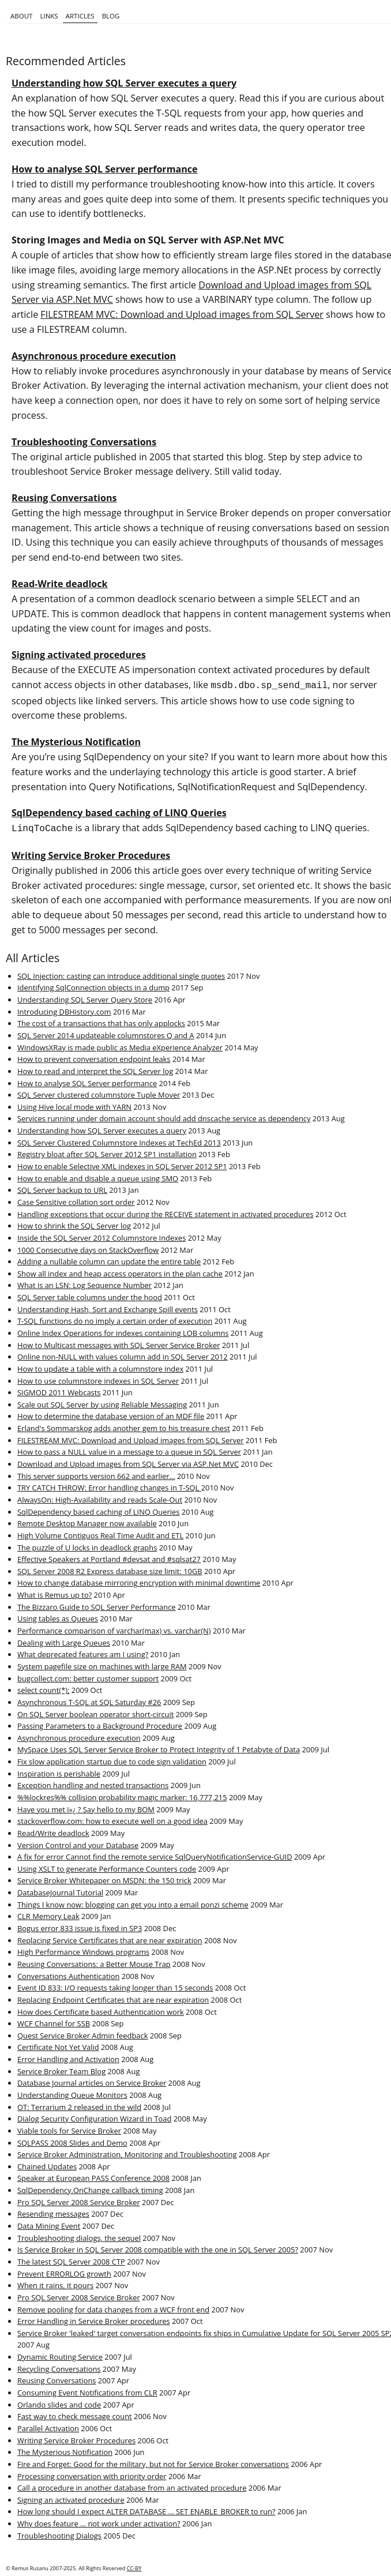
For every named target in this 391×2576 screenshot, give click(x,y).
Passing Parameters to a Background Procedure (99, 1726)
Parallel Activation (48, 2428)
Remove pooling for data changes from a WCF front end (113, 2309)
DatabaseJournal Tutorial (60, 1892)
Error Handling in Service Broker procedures (93, 2321)
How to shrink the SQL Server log (74, 1226)
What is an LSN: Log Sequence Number (84, 1285)
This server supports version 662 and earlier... (96, 1476)
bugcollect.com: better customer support (88, 1678)
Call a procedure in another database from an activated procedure (131, 2488)
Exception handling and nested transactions (92, 1785)
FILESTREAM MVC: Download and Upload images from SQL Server (181, 314)
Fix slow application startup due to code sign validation (111, 1761)
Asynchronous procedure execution (94, 356)
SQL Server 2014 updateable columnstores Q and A (105, 1035)
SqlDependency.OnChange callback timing (90, 2190)
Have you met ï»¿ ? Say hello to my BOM (86, 1809)
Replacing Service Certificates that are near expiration (109, 1940)
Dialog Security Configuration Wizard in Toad (94, 2118)
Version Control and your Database (77, 1845)
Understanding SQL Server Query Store (84, 999)
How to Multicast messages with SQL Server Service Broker (118, 1345)
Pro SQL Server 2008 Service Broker (78, 2202)
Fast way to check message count (74, 2416)
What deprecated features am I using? (82, 1654)
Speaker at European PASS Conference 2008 (93, 2178)
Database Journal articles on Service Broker (91, 2083)
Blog (111, 16)
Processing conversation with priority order (92, 2476)
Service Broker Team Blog (61, 2071)
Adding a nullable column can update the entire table (109, 1261)
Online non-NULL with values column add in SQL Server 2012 (122, 1356)
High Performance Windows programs (83, 1952)
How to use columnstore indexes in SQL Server (98, 1381)
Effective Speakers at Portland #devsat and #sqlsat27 (109, 1559)
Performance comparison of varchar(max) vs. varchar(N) (114, 1630)
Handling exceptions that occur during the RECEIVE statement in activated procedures (165, 1214)
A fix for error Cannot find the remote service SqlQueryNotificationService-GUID (154, 1857)
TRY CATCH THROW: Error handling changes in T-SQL (109, 1487)
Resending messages (53, 2214)
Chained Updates (47, 2166)
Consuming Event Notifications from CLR (87, 2392)
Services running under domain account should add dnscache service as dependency (164, 1118)
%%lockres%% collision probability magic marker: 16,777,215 (122, 1797)
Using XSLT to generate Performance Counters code (106, 1869)
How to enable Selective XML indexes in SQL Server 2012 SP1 (122, 1166)
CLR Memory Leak (48, 1916)
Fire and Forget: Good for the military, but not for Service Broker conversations (153, 2464)
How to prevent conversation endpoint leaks (94, 1059)
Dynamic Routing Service (60, 2357)
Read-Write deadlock (60, 583)
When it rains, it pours (55, 2285)
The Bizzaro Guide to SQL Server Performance (96, 1607)
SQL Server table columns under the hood (89, 1297)
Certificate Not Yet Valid (58, 2047)
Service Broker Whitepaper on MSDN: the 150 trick (104, 1880)
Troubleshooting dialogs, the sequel (79, 2238)
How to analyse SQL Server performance (105, 169)
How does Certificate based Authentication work (100, 2012)
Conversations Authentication (68, 1976)
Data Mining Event (48, 2226)
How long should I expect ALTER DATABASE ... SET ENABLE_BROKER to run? (146, 2511)
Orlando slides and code (59, 2404)
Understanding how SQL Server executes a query (124, 83)
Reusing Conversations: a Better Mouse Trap (94, 1964)
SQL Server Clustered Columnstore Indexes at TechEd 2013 (119, 1142)
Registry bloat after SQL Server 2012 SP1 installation (107, 1154)
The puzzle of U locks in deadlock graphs (87, 1547)
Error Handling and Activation (68, 2059)
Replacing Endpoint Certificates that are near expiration (113, 2000)
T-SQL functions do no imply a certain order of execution (114, 1321)
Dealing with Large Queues (63, 1643)
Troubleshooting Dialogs (59, 2535)
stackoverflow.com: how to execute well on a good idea (112, 1821)
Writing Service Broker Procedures (91, 855)
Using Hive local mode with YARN (74, 1107)
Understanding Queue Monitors (72, 2095)
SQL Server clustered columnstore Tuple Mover (98, 1095)
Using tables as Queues (57, 1618)
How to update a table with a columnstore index (100, 1369)
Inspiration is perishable (58, 1773)
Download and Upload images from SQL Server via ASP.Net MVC (128, 1464)
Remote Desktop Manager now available (87, 1523)
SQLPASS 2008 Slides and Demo (72, 2143)
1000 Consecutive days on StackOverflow (88, 1250)
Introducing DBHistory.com (64, 1012)
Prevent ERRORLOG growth (64, 2274)
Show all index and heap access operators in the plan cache (120, 1273)
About (21, 16)
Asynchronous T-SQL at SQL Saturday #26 (89, 1702)
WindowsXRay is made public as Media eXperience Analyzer (120, 1047)
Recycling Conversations (58, 2369)
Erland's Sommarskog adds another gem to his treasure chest (123, 1428)
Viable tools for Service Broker (69, 2131)
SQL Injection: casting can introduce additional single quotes (121, 976)
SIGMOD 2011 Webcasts (58, 1392)
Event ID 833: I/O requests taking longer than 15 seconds (115, 1987)
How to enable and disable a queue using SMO (97, 1178)
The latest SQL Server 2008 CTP (71, 2261)
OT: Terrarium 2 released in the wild (79, 2107)
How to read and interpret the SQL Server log (95, 1071)
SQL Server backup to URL (62, 1190)
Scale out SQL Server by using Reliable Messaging (102, 1404)
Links (49, 16)
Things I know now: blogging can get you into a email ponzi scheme (133, 1904)
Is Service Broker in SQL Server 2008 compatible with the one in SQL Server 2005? (157, 2249)
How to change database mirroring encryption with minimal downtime (138, 1583)
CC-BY (134, 2568)
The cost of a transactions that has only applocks (101, 1023)
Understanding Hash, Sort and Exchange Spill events (107, 1309)
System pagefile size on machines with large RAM (102, 1666)
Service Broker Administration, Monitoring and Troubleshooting (126, 2154)
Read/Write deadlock (53, 1833)
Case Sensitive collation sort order (75, 1202)
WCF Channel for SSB (53, 2023)
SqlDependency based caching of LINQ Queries (119, 812)
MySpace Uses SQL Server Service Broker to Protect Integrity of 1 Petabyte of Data (158, 1749)
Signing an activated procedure (71, 2500)
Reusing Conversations (64, 497)
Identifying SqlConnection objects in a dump (93, 987)
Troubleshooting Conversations (84, 441)
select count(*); (43, 1690)
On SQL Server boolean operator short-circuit (95, 1714)
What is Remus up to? (54, 1595)
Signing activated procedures (79, 654)
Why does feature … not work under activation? (99, 2523)
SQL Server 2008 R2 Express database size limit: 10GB (109, 1571)
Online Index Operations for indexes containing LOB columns (122, 1333)
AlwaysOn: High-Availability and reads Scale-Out (99, 1499)
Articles (80, 16)
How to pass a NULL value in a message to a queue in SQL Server (129, 1452)
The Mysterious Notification (76, 741)
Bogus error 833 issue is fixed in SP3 (79, 1928)
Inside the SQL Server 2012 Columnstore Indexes (101, 1238)
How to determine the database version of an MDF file (110, 1416)
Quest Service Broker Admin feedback (82, 2035)
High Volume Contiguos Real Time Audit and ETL (100, 1535)
